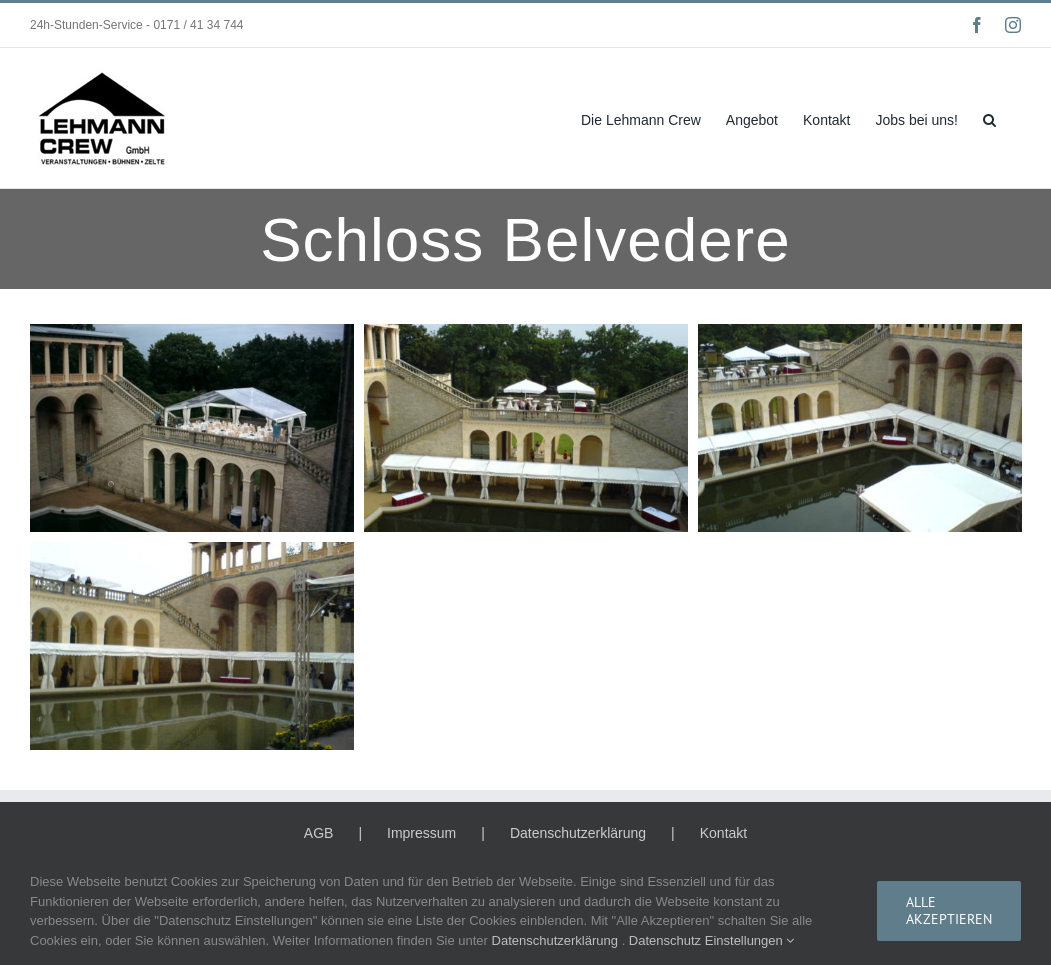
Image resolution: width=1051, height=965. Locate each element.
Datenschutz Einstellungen (712, 940)
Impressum (421, 833)
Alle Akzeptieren (949, 910)
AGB (319, 833)
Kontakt (723, 833)
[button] (989, 118)
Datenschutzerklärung (578, 833)
